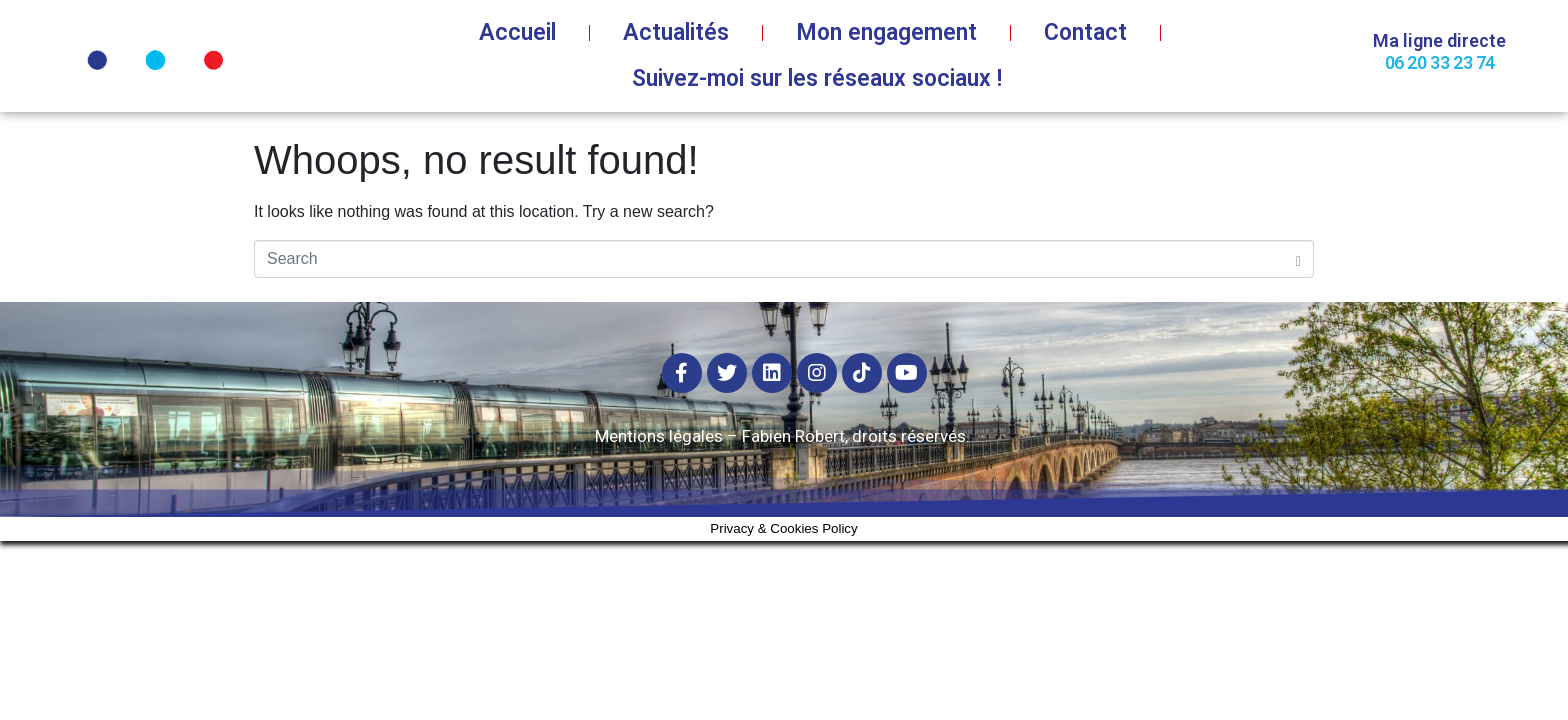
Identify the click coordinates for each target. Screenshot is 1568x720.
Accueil (517, 32)
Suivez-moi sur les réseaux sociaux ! (817, 78)
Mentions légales (659, 436)
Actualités (676, 32)
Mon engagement (886, 32)
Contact (1085, 32)
